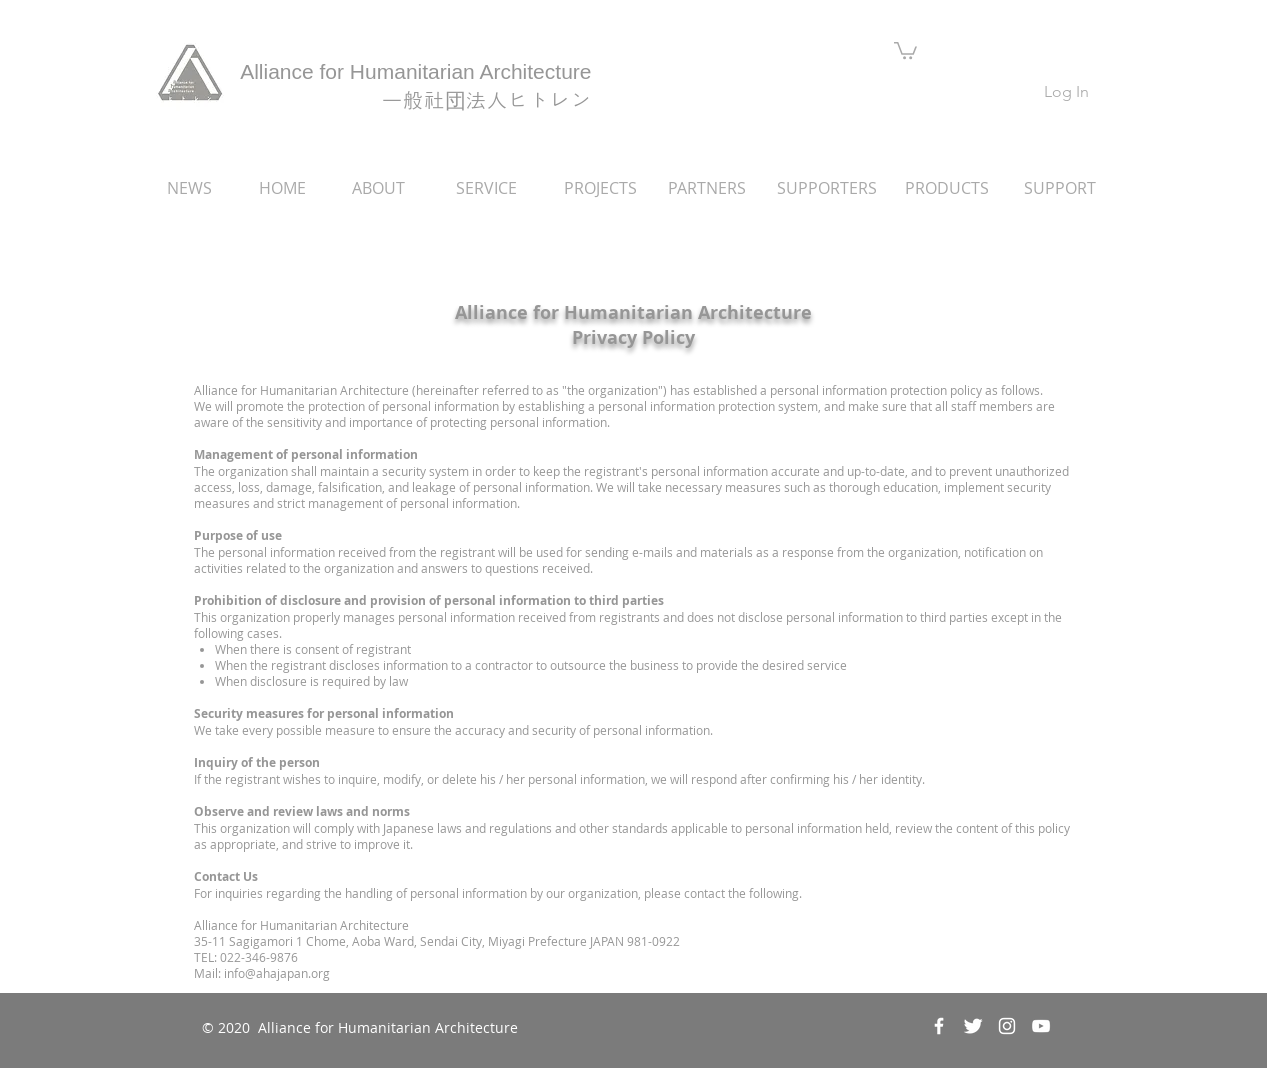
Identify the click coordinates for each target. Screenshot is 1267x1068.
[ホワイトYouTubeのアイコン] (1041, 1026)
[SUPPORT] (1060, 187)
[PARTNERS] (707, 187)
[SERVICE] (487, 187)
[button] (905, 49)
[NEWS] (189, 187)
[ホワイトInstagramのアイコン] (1007, 1026)
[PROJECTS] (601, 187)
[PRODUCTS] (947, 187)
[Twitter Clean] (973, 1026)
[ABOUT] (379, 187)
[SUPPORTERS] (827, 187)
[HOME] (282, 187)
